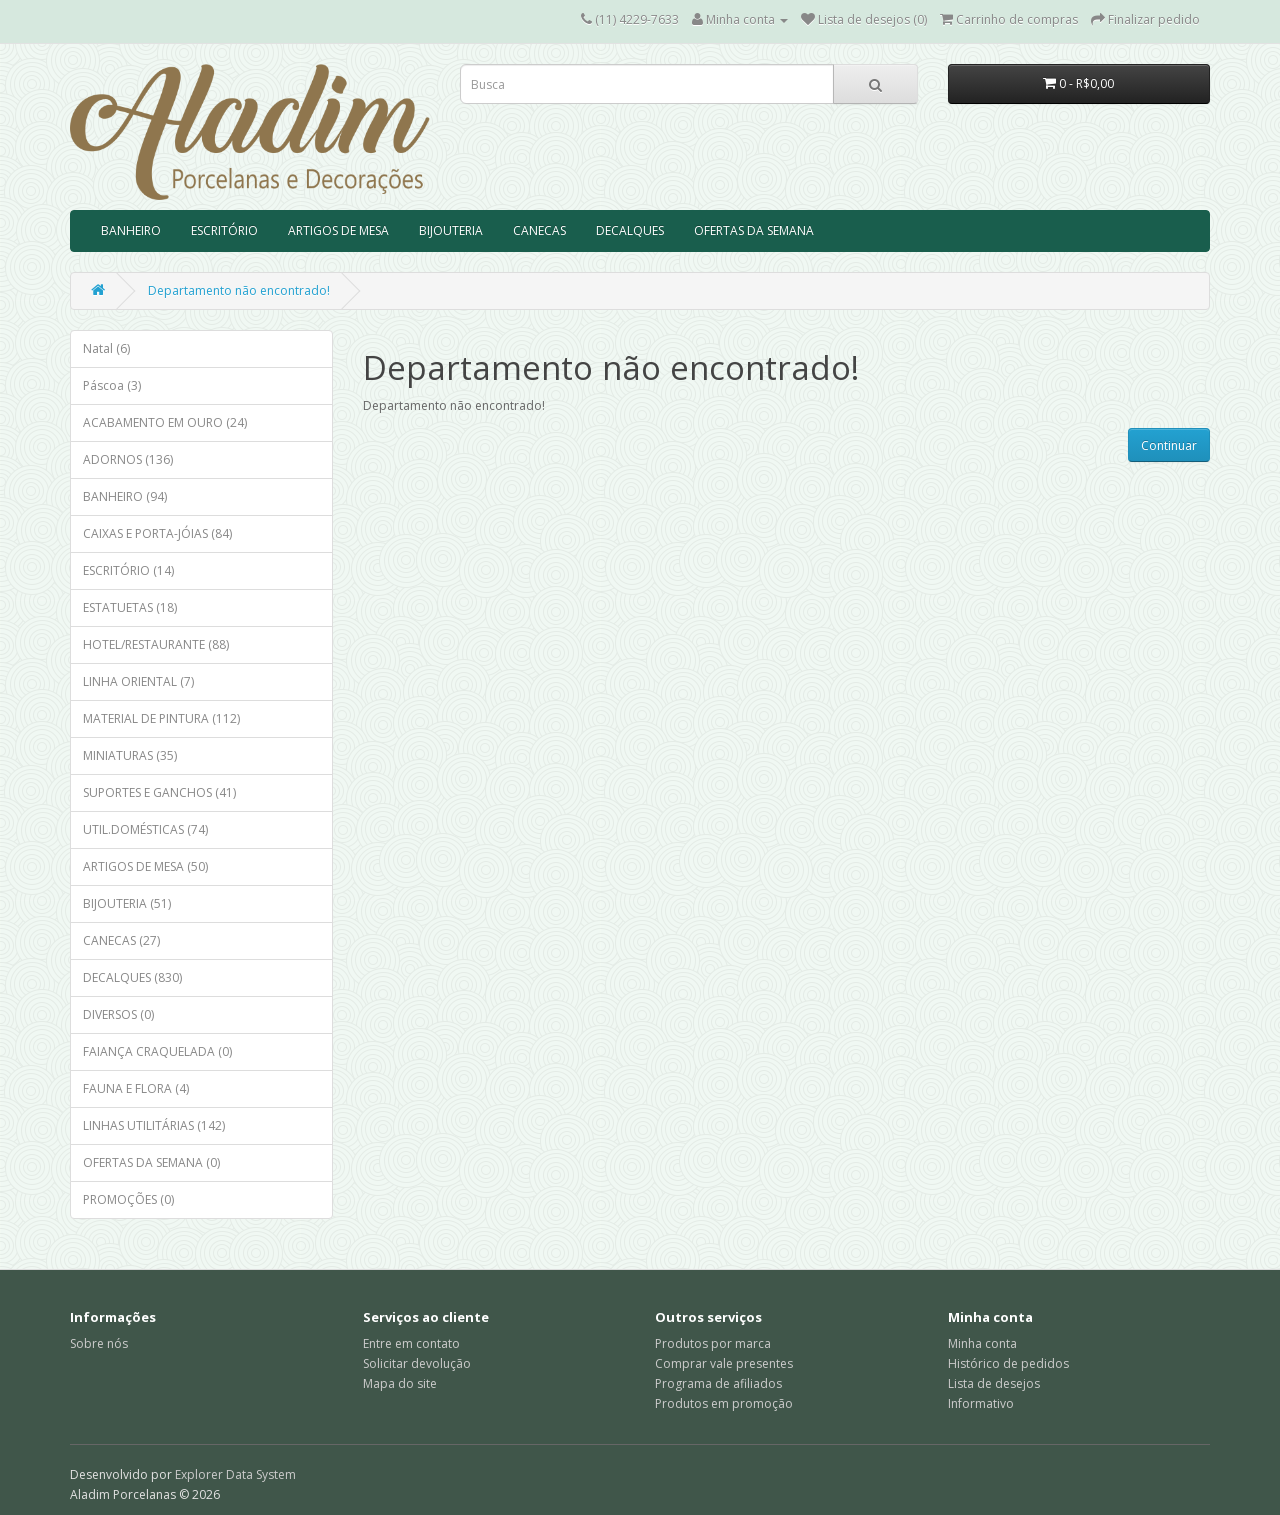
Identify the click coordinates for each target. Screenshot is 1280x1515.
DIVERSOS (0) (118, 1014)
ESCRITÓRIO (224, 230)
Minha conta (982, 1343)
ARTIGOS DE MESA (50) (145, 866)
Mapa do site (400, 1383)
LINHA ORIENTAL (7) (138, 681)
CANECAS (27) (121, 940)
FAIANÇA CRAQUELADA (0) (157, 1051)
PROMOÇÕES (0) (128, 1199)
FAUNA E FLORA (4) (136, 1088)
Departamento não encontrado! (239, 290)
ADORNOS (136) (128, 459)
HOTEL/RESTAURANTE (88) (156, 644)
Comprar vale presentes (724, 1363)
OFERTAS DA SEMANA (754, 230)
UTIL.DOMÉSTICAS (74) (145, 829)
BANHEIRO (131, 230)
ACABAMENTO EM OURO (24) (165, 422)
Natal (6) (106, 348)
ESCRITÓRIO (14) (128, 570)
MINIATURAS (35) (130, 755)
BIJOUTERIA (451, 230)
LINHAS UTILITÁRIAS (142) (154, 1125)
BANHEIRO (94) (125, 496)
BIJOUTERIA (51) (127, 903)
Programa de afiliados (718, 1383)
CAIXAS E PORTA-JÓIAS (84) (157, 533)
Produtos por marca (713, 1343)
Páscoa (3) (112, 385)
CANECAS (539, 230)
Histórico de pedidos (1008, 1363)
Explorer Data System (235, 1474)
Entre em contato (411, 1343)
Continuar (1169, 445)
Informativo (981, 1403)
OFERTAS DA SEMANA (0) (151, 1162)
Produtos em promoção (724, 1403)
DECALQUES (630, 230)
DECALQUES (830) (132, 977)
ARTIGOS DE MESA (338, 230)
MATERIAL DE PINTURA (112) (161, 718)
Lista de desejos (994, 1383)
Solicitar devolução (417, 1363)
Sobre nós (99, 1343)
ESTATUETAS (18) (130, 607)
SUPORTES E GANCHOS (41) (159, 792)
